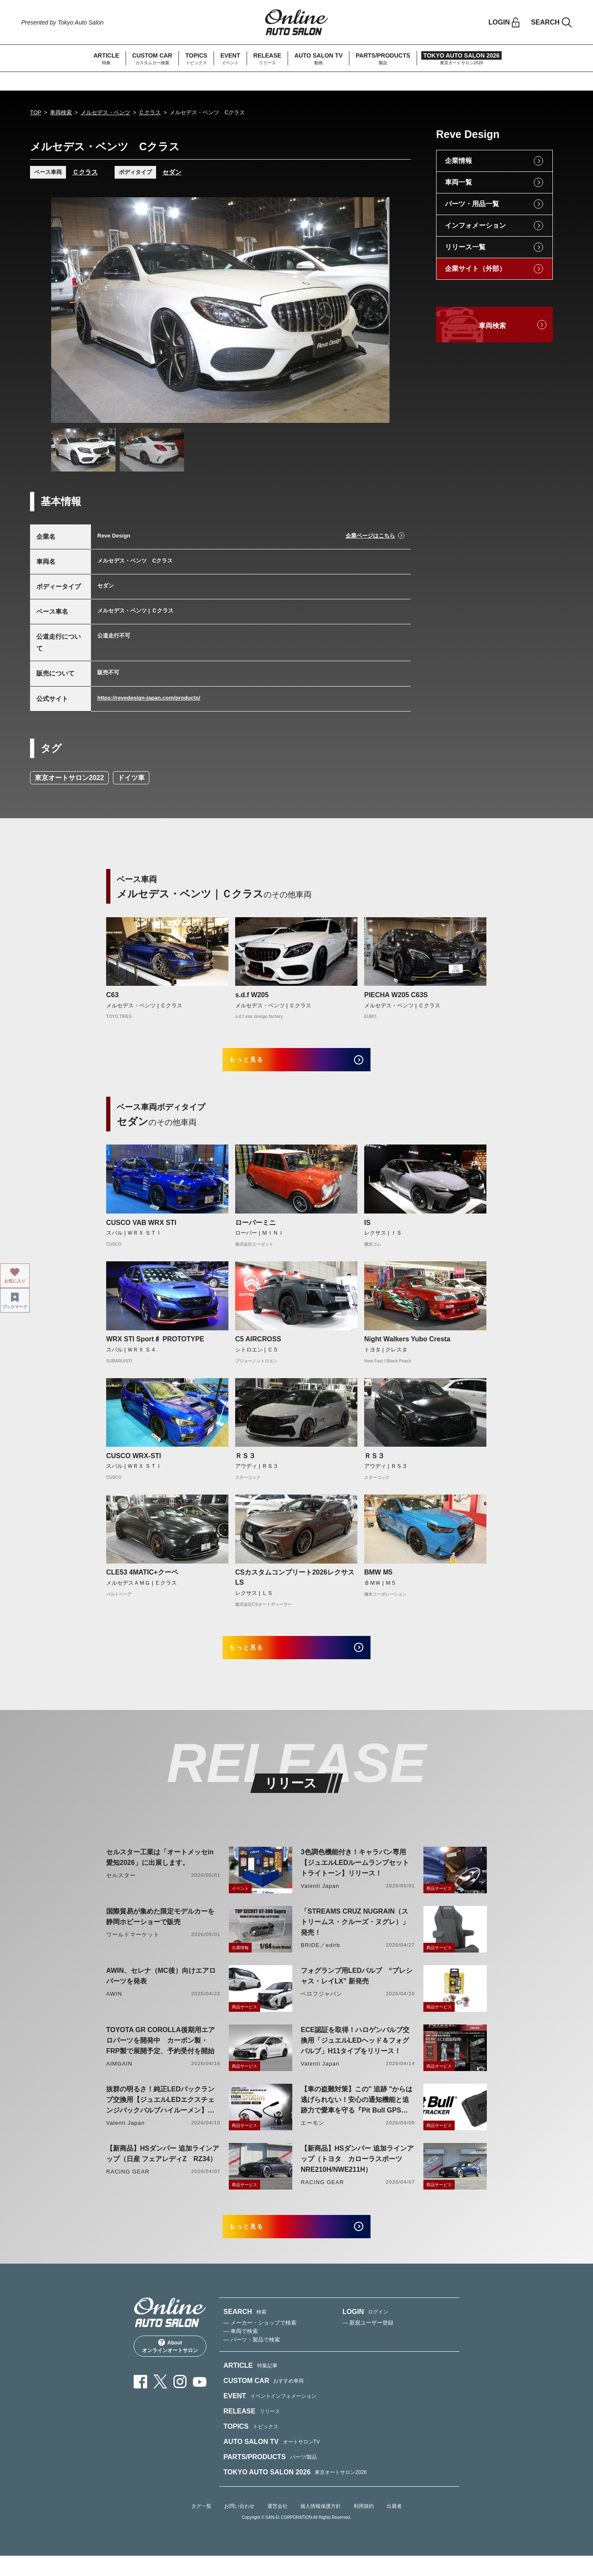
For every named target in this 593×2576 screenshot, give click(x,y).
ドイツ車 (131, 777)
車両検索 (61, 112)
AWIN (114, 2007)
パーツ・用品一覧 (472, 203)
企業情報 (458, 160)
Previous (65, 310)
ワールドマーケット (132, 1948)
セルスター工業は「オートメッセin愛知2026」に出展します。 (160, 1871)
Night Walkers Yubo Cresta (407, 1345)
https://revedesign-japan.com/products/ (148, 698)
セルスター (121, 1889)
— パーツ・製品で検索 (251, 2360)
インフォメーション (475, 225)
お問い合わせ (239, 2526)
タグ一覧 (201, 2526)
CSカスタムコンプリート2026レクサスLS (294, 1584)
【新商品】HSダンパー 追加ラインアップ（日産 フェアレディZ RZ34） (162, 2167)
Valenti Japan (320, 1899)
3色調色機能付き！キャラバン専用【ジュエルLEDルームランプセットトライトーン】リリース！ (355, 1876)
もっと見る (258, 1063)
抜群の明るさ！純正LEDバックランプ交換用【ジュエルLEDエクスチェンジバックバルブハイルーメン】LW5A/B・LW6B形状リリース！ (160, 2114)
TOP (35, 112)
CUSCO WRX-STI (133, 1462)
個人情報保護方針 (320, 2526)
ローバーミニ (255, 1229)
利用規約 (364, 2526)
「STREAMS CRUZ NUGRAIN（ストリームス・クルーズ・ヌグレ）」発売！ (355, 1935)
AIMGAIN (119, 2077)
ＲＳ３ (245, 1462)
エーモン (312, 2136)
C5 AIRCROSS (258, 1345)
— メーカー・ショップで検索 (259, 2343)
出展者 (394, 2526)
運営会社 (277, 2526)
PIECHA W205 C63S (396, 994)
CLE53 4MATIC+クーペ (142, 1579)
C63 (112, 994)
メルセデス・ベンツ (105, 112)
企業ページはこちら (370, 535)
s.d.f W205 (252, 994)
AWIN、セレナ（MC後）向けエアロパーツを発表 (161, 1989)
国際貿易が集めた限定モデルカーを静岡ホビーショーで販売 (160, 1930)
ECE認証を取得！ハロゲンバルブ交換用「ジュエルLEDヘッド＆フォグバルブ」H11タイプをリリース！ (355, 2054)
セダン (171, 172)
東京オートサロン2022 (69, 777)
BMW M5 (378, 1579)
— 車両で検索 (240, 2351)
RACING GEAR (127, 2185)
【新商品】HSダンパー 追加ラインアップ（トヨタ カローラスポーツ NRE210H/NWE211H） (357, 2172)
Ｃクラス (150, 112)
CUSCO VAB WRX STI (141, 1229)
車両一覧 (458, 182)
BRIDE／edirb (320, 1958)
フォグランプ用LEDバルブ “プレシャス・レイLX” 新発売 (356, 1989)
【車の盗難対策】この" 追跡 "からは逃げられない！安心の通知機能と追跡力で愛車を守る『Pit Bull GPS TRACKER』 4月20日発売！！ (356, 2114)
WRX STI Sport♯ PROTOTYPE (155, 1345)
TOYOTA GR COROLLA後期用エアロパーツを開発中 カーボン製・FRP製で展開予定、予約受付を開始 (160, 2054)
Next (375, 310)
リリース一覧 (465, 247)
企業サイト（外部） (475, 268)
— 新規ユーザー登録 (368, 2343)
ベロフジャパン (321, 2007)
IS (367, 1229)
